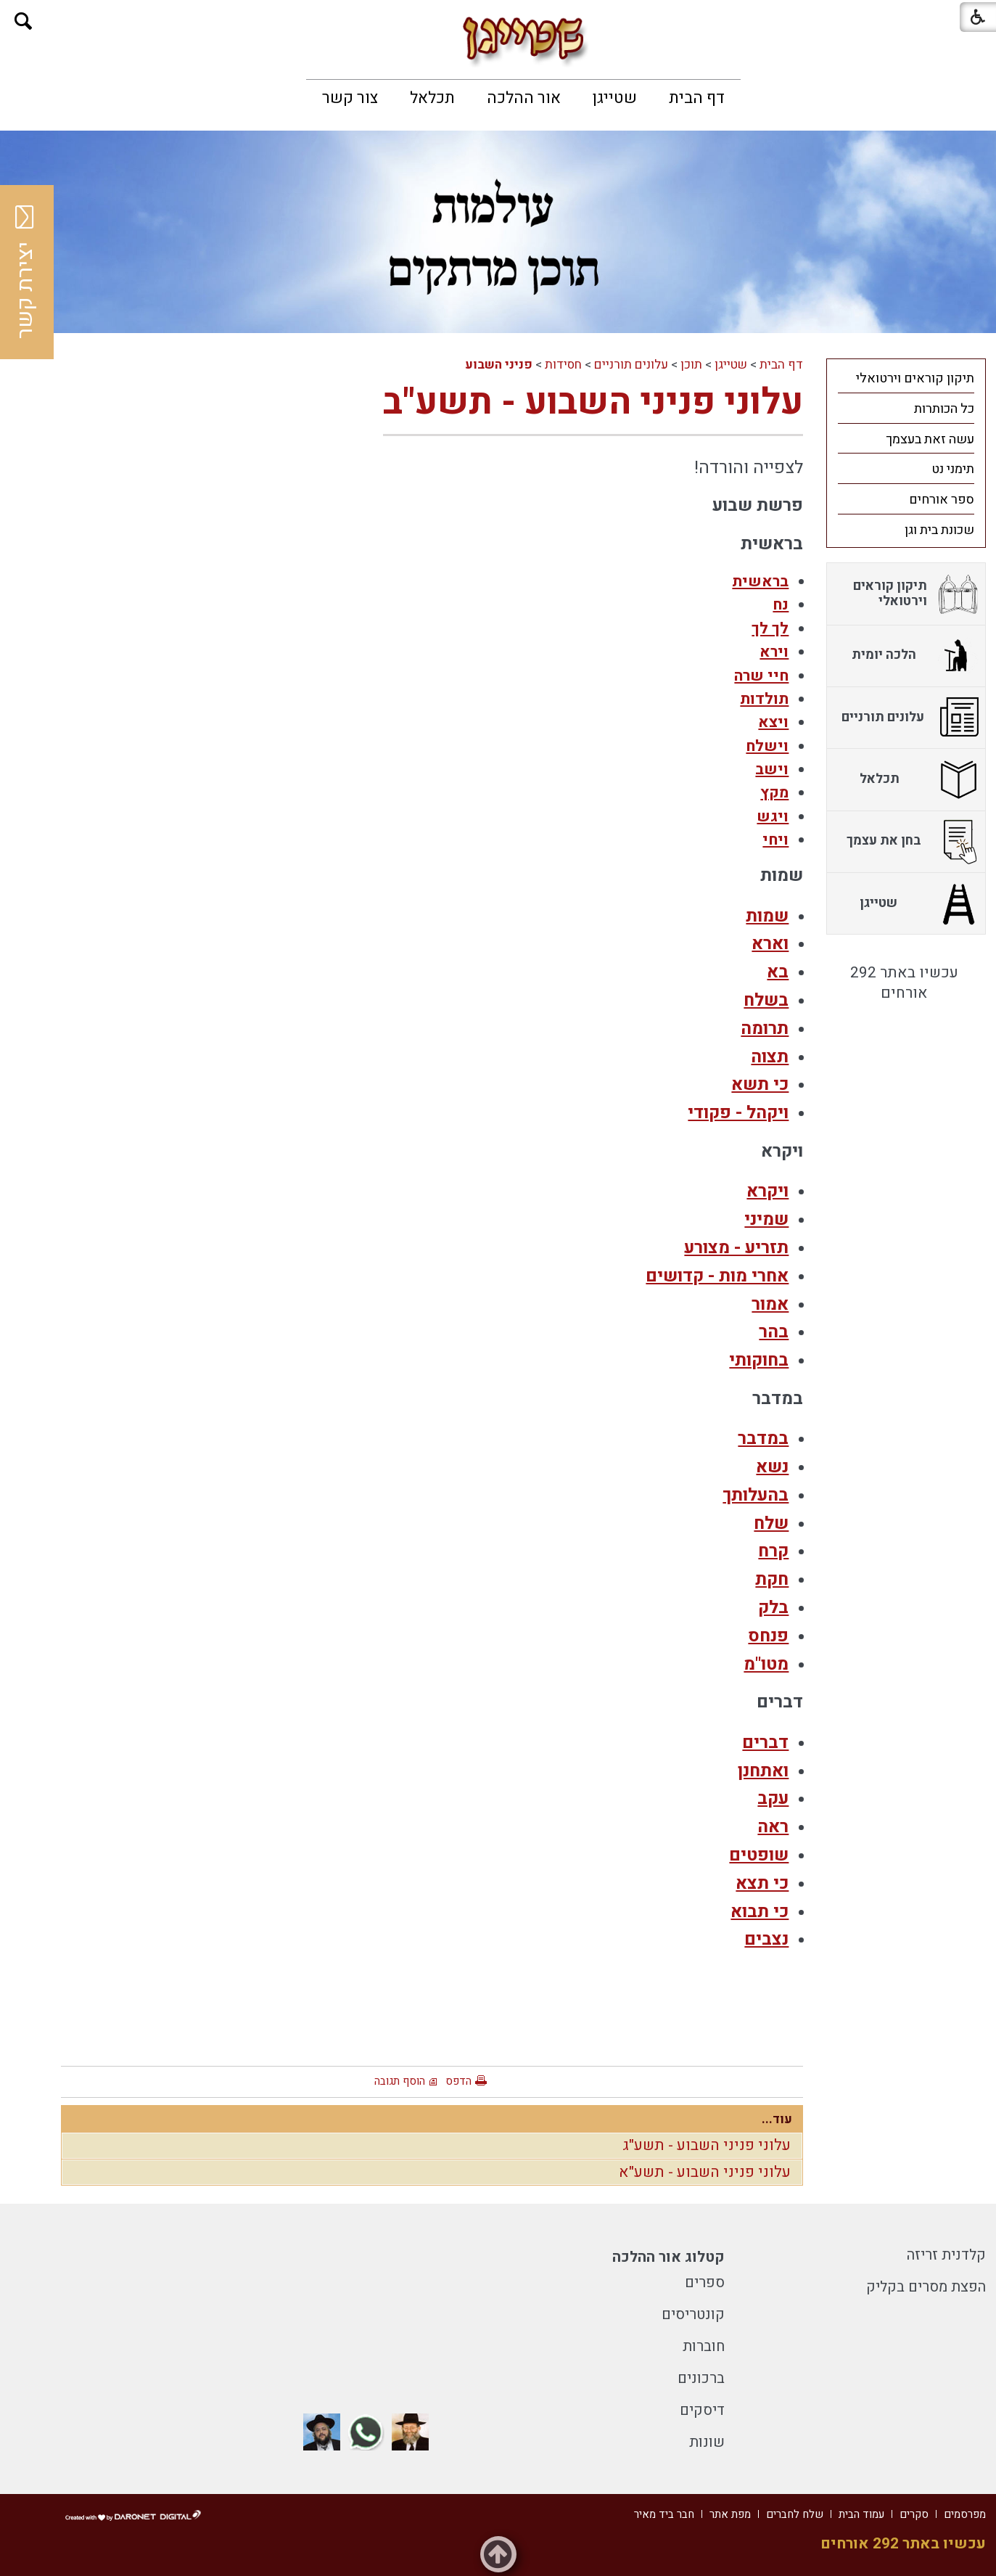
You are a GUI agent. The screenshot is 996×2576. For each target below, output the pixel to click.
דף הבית (697, 98)
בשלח (766, 1000)
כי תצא (762, 1883)
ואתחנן (763, 1771)
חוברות (704, 2346)
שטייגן (615, 98)
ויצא (773, 722)
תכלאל (432, 98)
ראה (773, 1826)
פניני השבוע (498, 365)
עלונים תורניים (631, 365)
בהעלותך (756, 1495)
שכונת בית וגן (939, 530)
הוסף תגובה (399, 2081)
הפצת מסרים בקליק (926, 2286)
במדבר (763, 1438)
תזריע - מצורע (736, 1247)
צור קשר (350, 98)
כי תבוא (759, 1911)
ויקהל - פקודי (738, 1112)
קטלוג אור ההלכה (668, 2257)
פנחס (768, 1636)
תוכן (691, 365)
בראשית (760, 581)
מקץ (774, 793)
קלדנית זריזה (946, 2254)
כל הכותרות (944, 409)
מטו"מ (766, 1664)
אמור (770, 1304)
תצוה (770, 1057)
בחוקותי (759, 1360)
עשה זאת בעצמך (930, 439)
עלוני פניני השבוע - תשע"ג (706, 2145)
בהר (774, 1332)
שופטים (759, 1855)
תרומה (765, 1028)
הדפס (458, 2081)
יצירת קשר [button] (25, 272)
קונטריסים (693, 2314)
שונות (707, 2442)
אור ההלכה (524, 98)
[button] (23, 21)
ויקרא (767, 1191)
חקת (772, 1579)
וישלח (767, 746)
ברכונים (701, 2378)
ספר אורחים (941, 499)
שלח (771, 1523)
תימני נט (952, 469)
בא (778, 972)
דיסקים (702, 2410)
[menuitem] (697, 98)
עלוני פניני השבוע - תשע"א (705, 2172)
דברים (765, 1742)
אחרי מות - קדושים (717, 1276)
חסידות (563, 365)
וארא (770, 943)
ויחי (775, 840)
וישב (772, 769)
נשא (772, 1467)
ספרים (705, 2282)
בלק (773, 1607)
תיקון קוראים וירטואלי (915, 378)
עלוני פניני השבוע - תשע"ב (593, 402)
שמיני (766, 1219)
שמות (767, 916)
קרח (773, 1551)
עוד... (777, 2119)
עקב (773, 1798)
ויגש (773, 816)
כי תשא (760, 1084)
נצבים (766, 1939)
